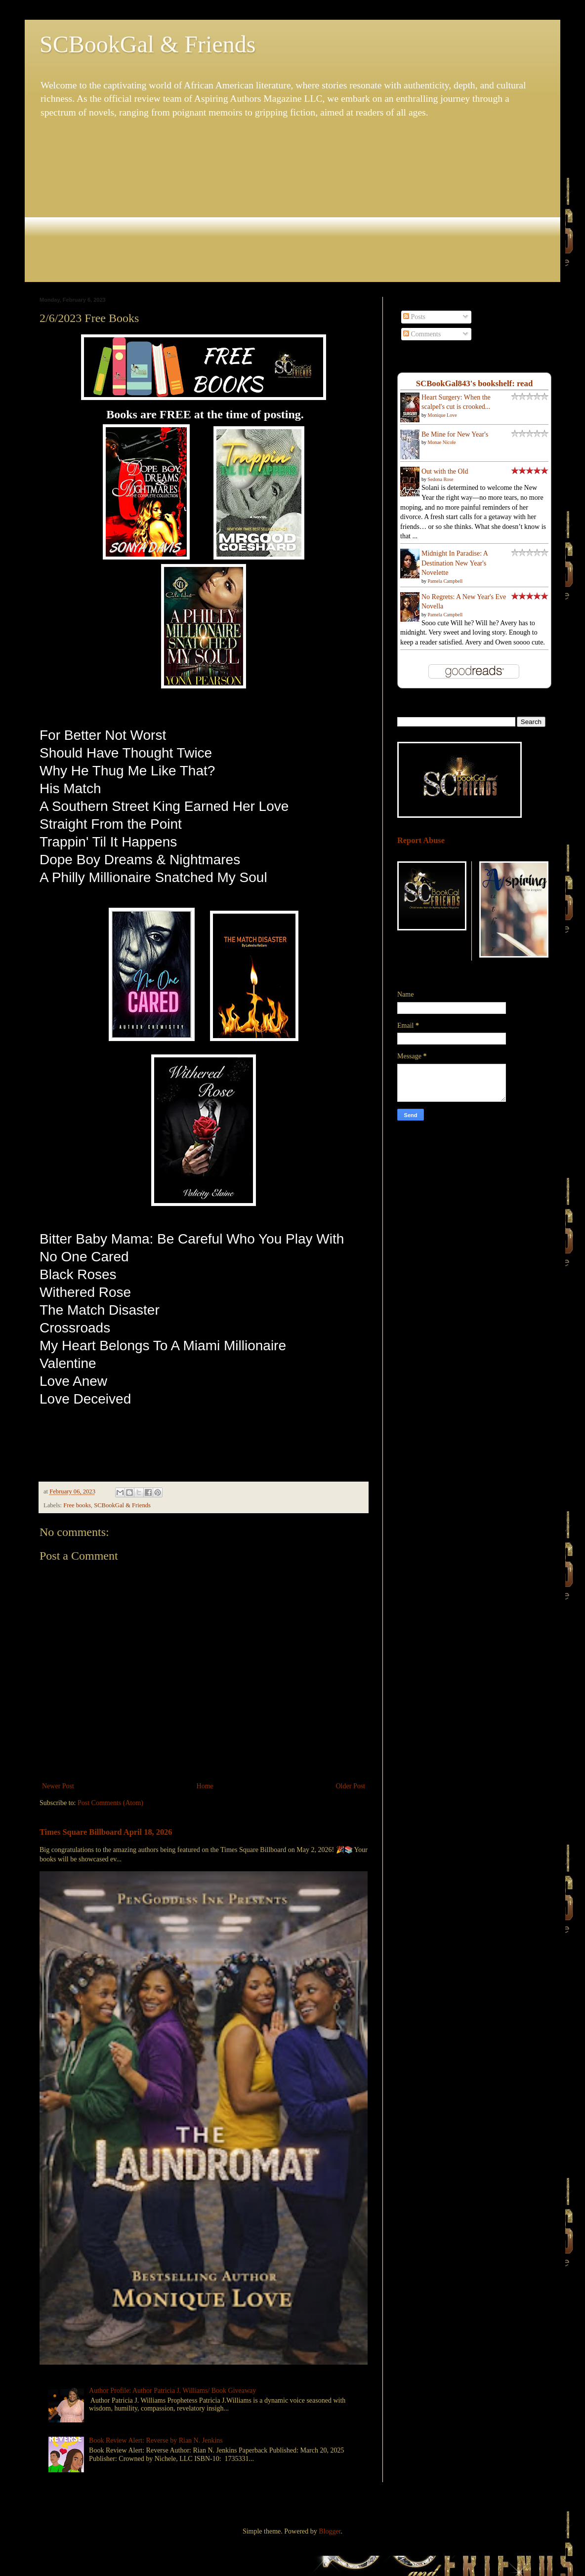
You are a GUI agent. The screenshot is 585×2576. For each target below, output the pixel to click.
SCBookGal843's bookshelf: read (474, 383)
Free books (77, 1505)
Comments (422, 334)
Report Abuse (421, 840)
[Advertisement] (292, 200)
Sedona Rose (441, 479)
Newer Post (58, 1786)
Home (205, 1786)
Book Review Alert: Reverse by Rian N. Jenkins (156, 2440)
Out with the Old (444, 471)
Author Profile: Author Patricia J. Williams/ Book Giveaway (172, 2390)
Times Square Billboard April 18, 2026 (106, 1832)
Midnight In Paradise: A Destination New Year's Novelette (454, 563)
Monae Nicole (442, 442)
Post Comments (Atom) (110, 1803)
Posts (414, 317)
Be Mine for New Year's (454, 434)
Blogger (329, 2531)
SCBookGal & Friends (147, 44)
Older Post (351, 1786)
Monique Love (442, 415)
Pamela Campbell (445, 581)
